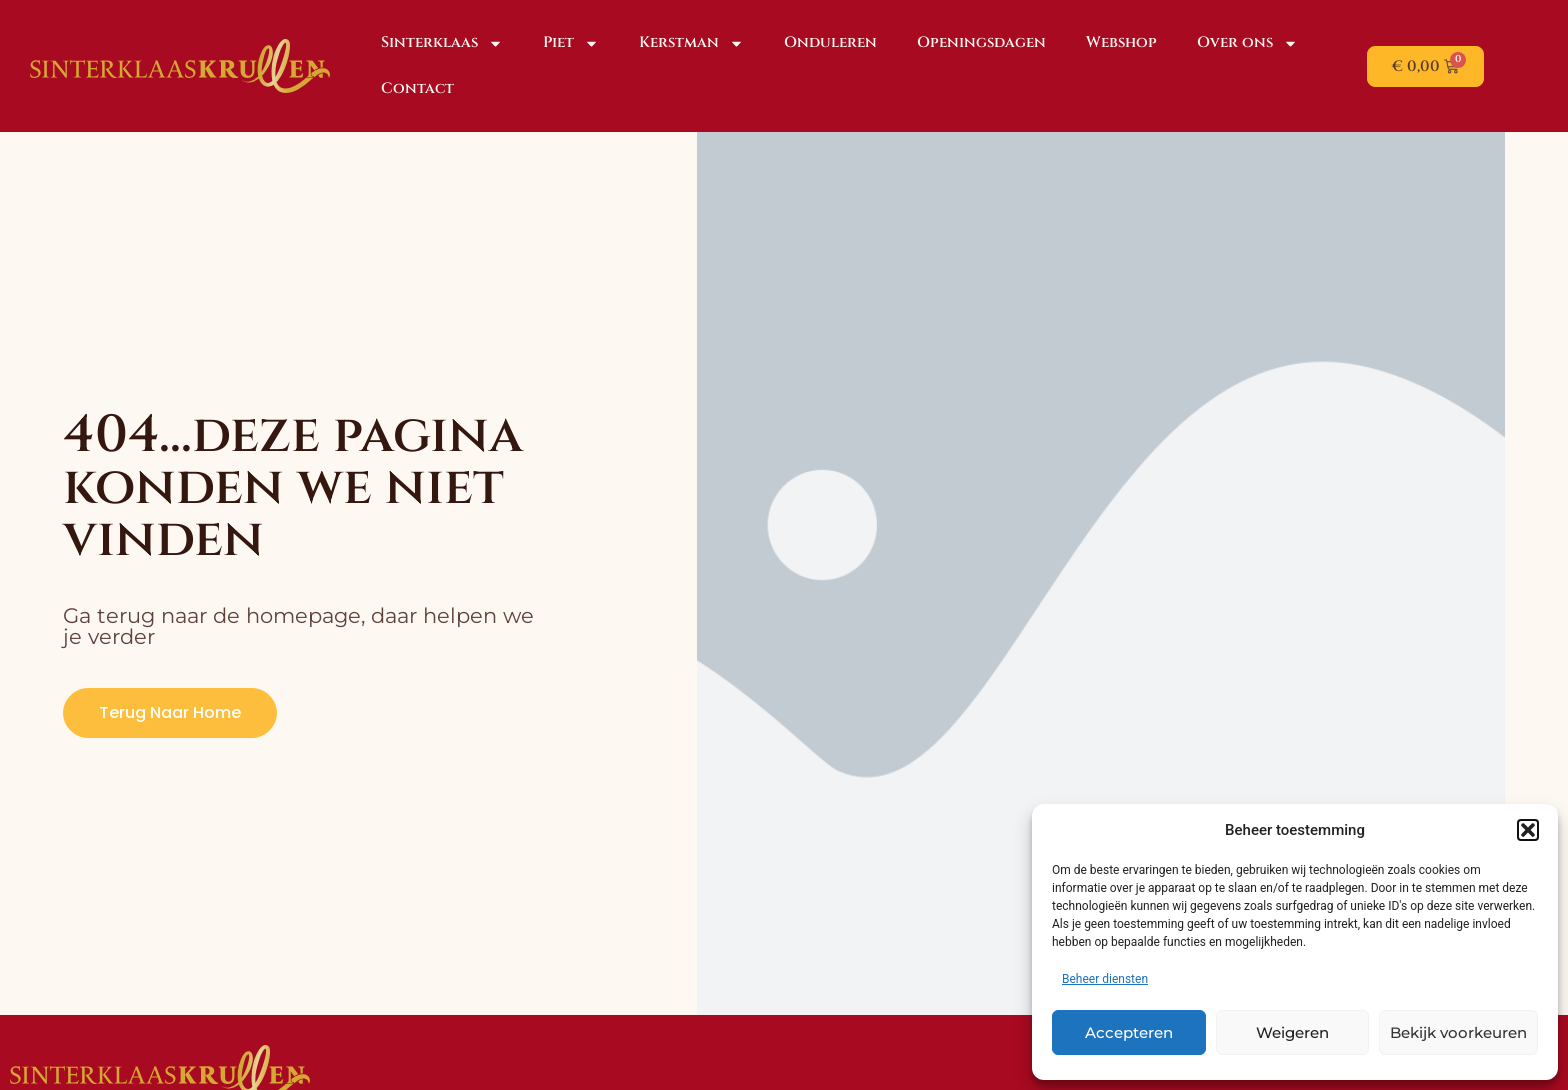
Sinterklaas (442, 43)
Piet (571, 43)
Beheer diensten (1105, 979)
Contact (417, 88)
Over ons (1247, 43)
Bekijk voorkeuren (1458, 1032)
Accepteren (1129, 1032)
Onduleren (830, 42)
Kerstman (691, 43)
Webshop (1121, 42)
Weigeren (1292, 1032)
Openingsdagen (981, 42)
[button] (1528, 830)
